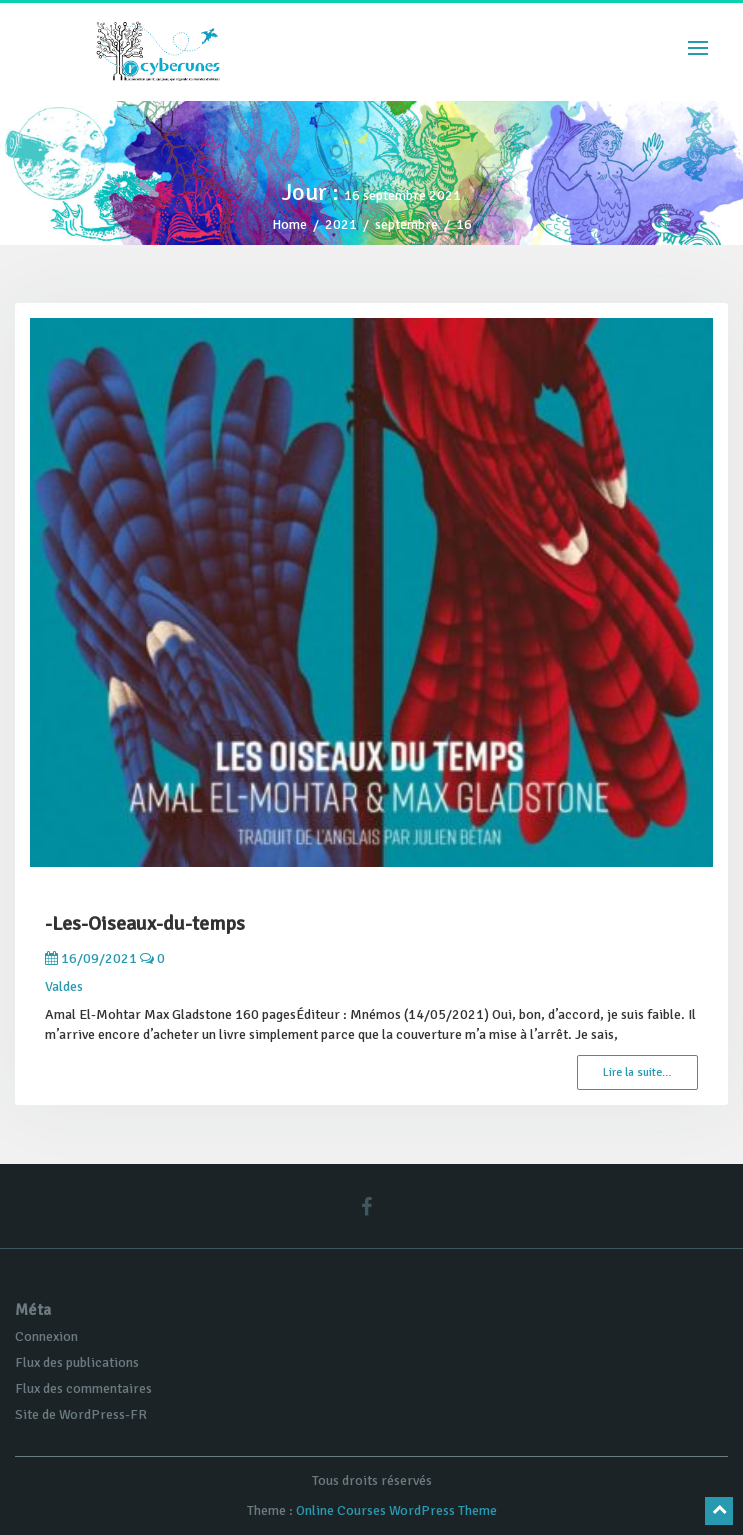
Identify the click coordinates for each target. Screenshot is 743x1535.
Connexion (46, 1336)
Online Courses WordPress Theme (396, 1510)
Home (289, 224)
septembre (406, 224)
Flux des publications (77, 1362)
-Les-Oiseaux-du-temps (145, 923)
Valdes (64, 986)
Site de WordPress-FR (81, 1414)
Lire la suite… (637, 1072)
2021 (341, 224)
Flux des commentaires (83, 1388)
